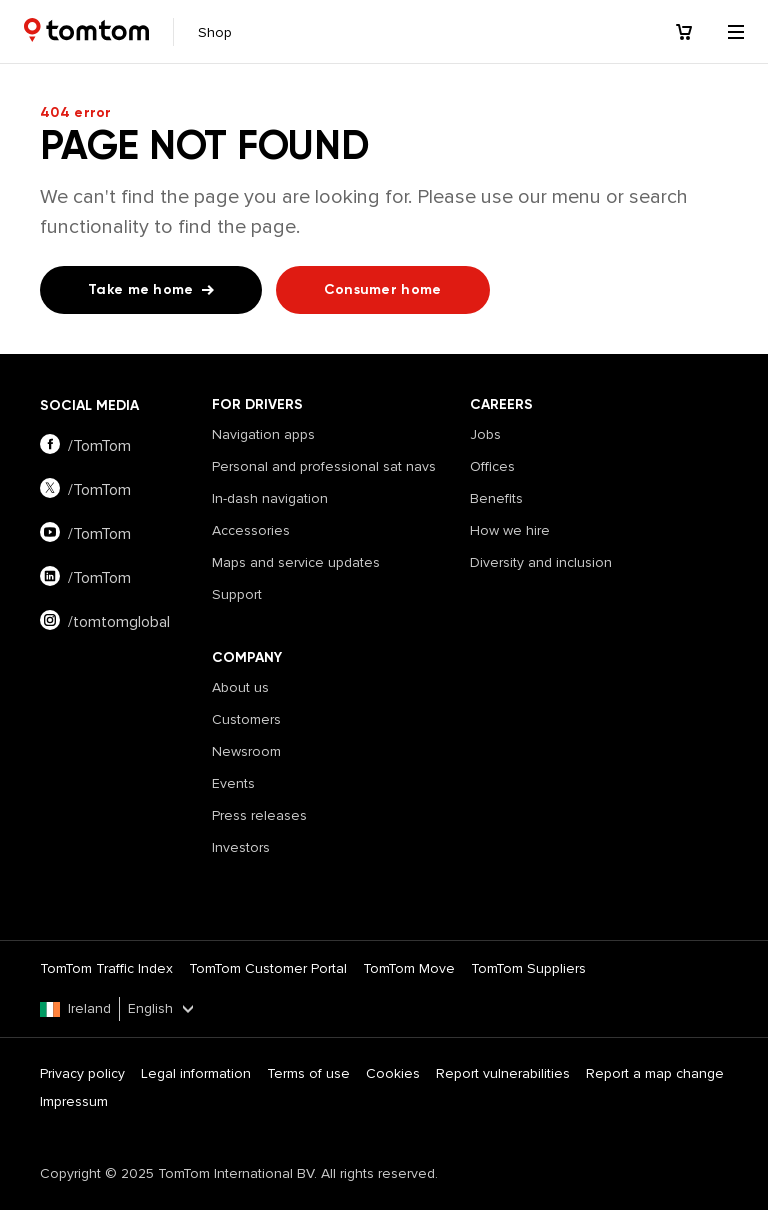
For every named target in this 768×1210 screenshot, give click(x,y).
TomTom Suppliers (528, 968)
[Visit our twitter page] (126, 490)
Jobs (485, 434)
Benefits (496, 498)
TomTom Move (409, 968)
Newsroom (246, 751)
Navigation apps (263, 434)
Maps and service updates (296, 562)
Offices (492, 466)
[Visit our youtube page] (126, 534)
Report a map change (655, 1073)
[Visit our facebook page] (126, 446)
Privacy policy (82, 1073)
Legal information (196, 1073)
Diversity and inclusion (541, 562)
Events (233, 783)
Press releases (259, 815)
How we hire (510, 530)
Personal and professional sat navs (324, 466)
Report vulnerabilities (503, 1073)
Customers (246, 719)
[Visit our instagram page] (126, 622)
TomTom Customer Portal (268, 968)
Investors (241, 847)
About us (240, 687)
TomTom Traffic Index (106, 968)
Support (237, 594)
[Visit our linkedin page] (126, 578)
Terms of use (308, 1073)
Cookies (393, 1073)
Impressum (74, 1101)
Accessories (251, 530)
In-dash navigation (270, 498)
